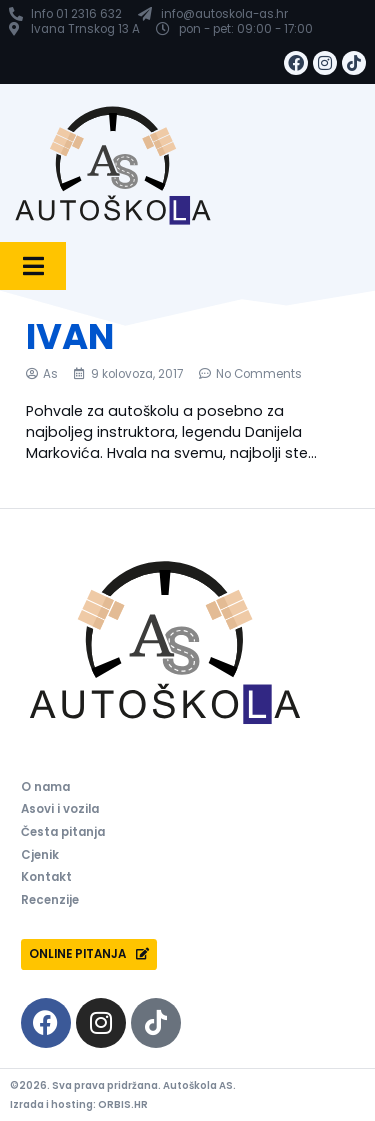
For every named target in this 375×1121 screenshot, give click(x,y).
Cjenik (40, 855)
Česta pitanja (63, 832)
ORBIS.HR (123, 1104)
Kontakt (46, 877)
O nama (45, 787)
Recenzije (50, 900)
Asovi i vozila (60, 809)
